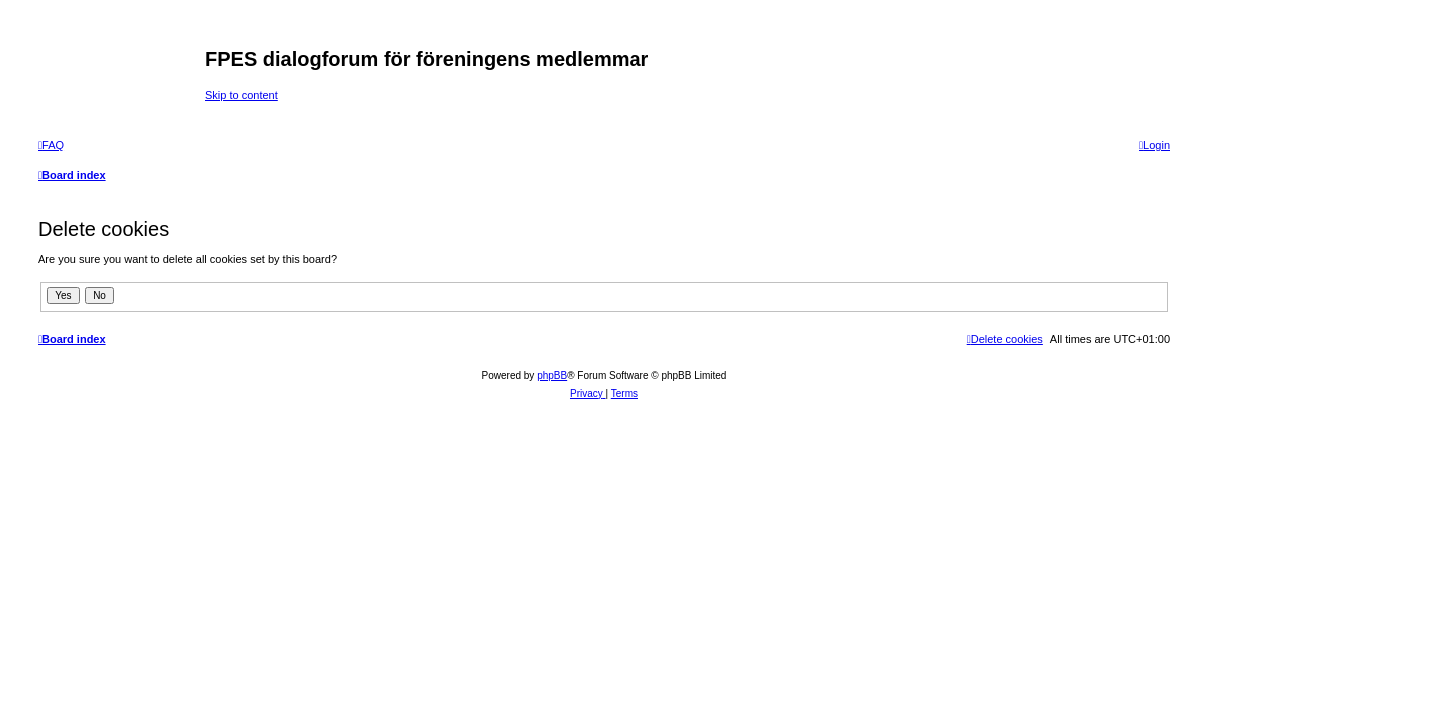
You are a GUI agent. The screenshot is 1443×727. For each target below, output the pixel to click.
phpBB (552, 375)
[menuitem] (51, 145)
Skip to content (241, 95)
